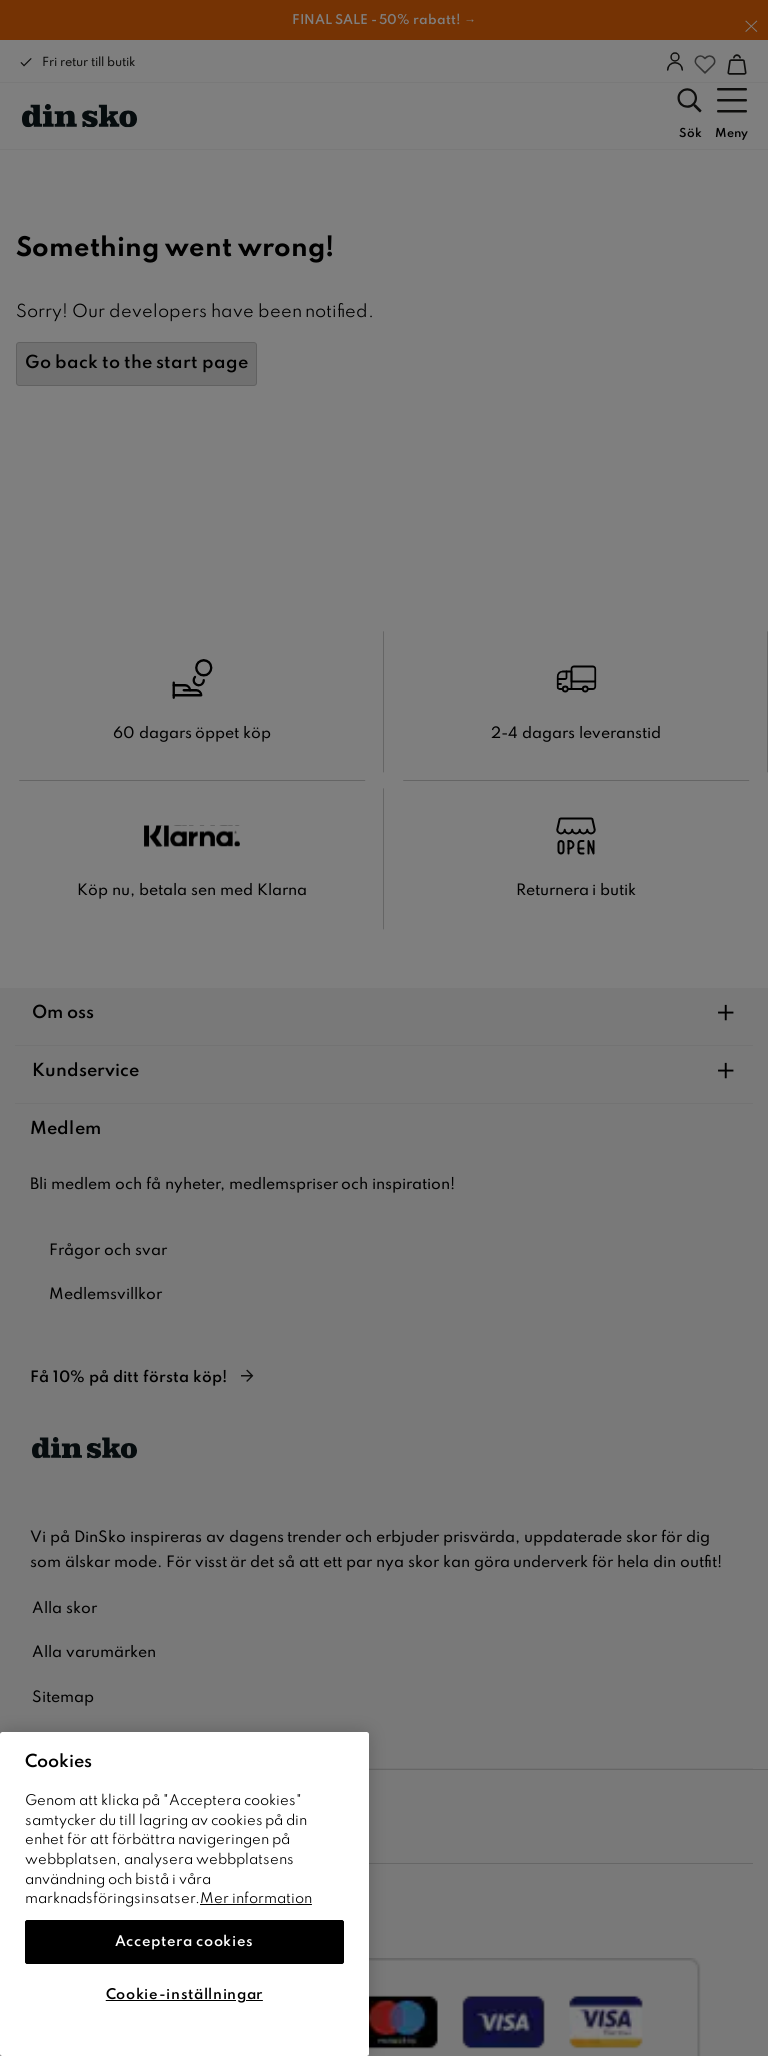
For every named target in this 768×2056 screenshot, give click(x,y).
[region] (184, 1894)
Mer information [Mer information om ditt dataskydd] (256, 1899)
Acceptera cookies (184, 1942)
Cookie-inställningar (184, 1995)
